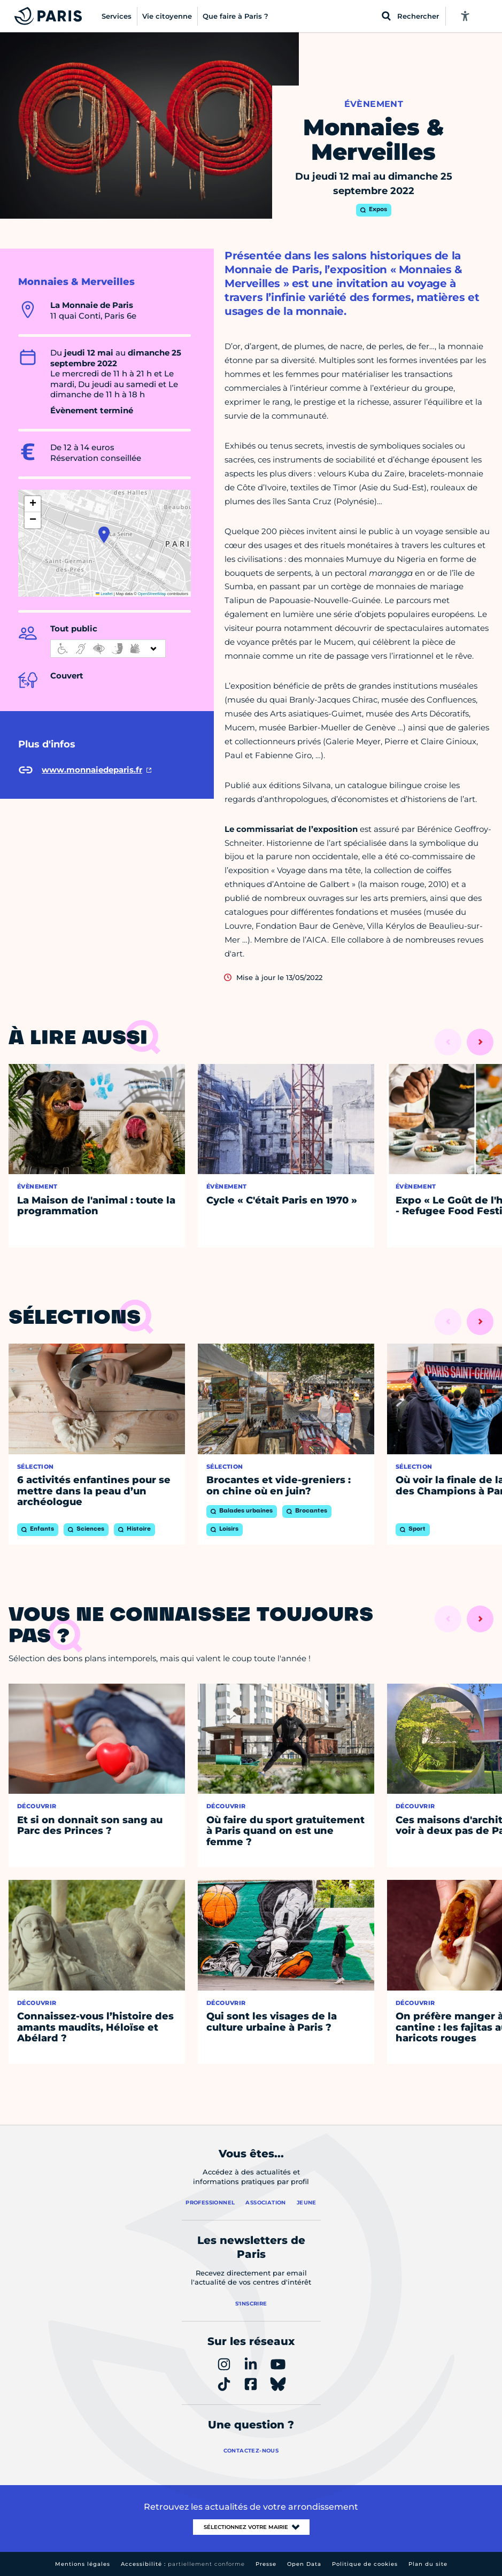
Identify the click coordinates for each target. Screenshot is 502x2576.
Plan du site (427, 2563)
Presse (266, 2563)
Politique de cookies (365, 2563)
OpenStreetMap (152, 593)
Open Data (304, 2563)
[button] (104, 534)
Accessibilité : (183, 2563)
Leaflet (104, 593)
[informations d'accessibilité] (108, 648)
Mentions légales (82, 2563)
